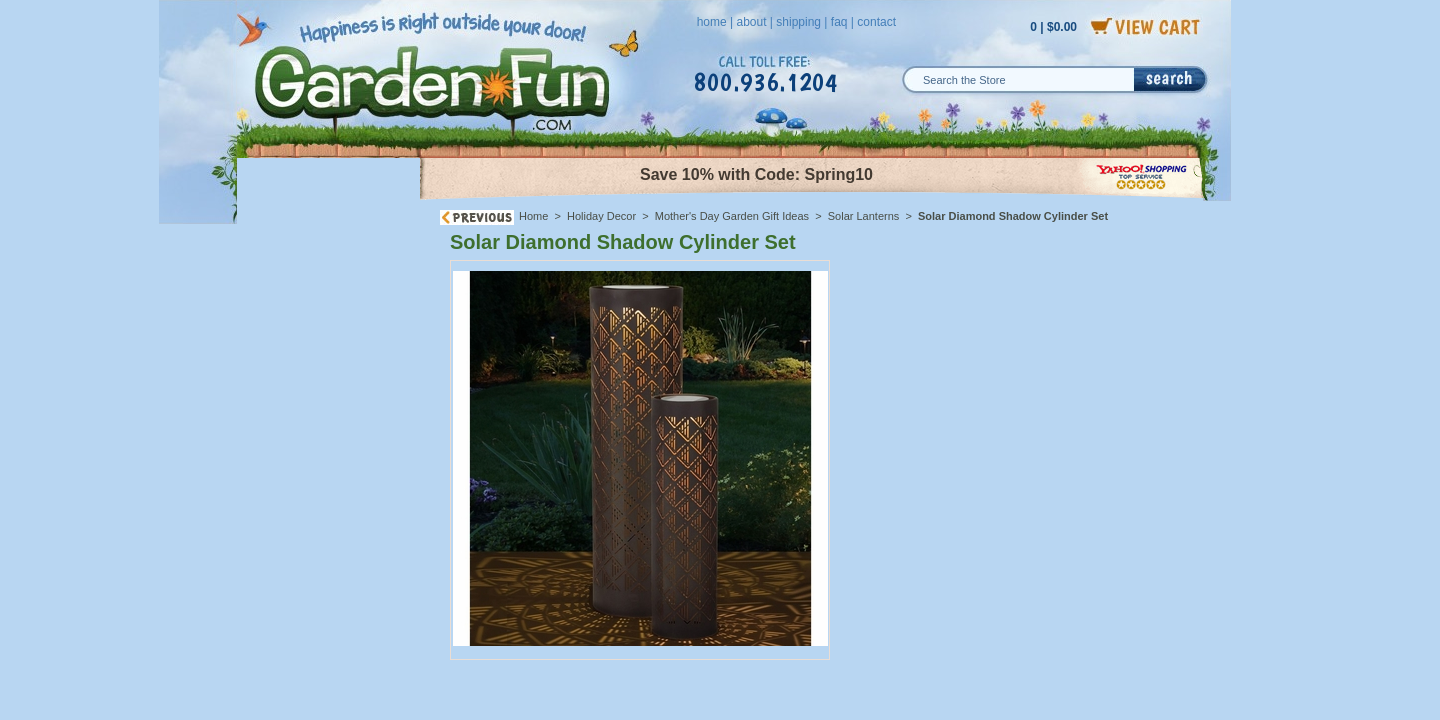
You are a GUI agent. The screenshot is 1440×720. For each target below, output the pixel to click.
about (751, 22)
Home (533, 216)
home (712, 22)
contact (876, 22)
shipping (798, 22)
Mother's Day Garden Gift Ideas (732, 216)
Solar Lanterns (864, 216)
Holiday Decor (601, 216)
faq (839, 22)
